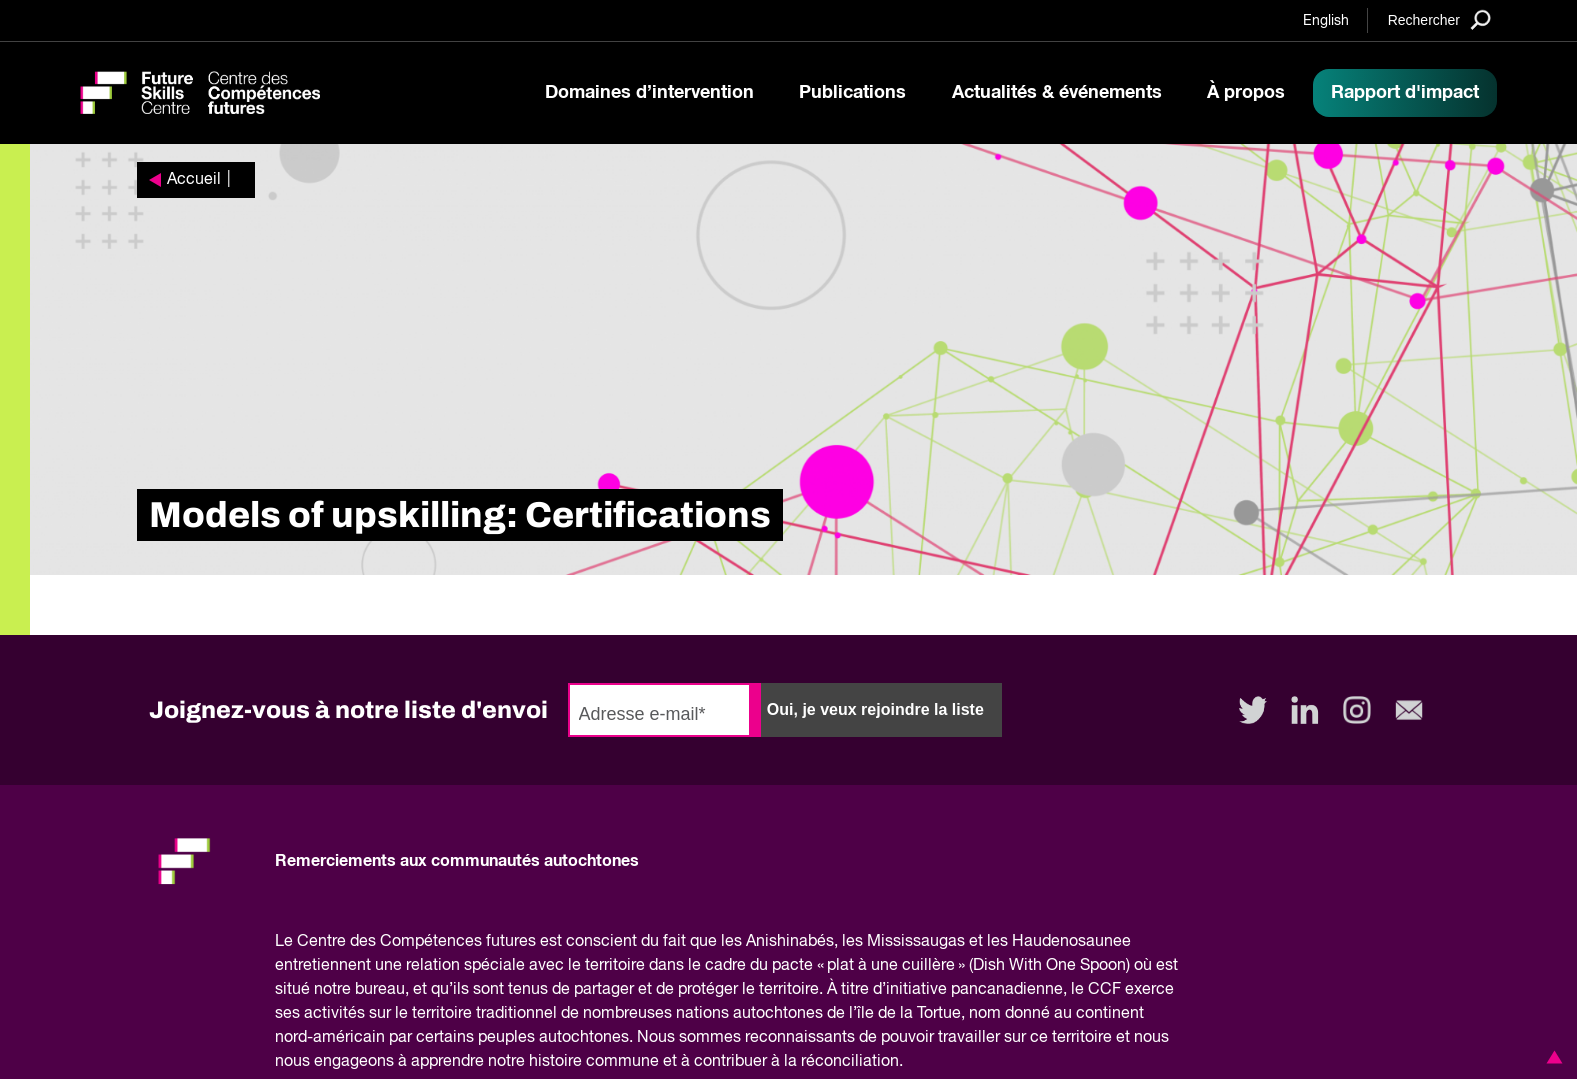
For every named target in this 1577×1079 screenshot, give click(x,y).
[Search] (1439, 19)
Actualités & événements (1057, 93)
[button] (1551, 1057)
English (1326, 21)
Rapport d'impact (1405, 93)
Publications (852, 93)
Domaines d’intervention (649, 93)
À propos (1246, 93)
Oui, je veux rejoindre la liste (875, 709)
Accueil (194, 180)
